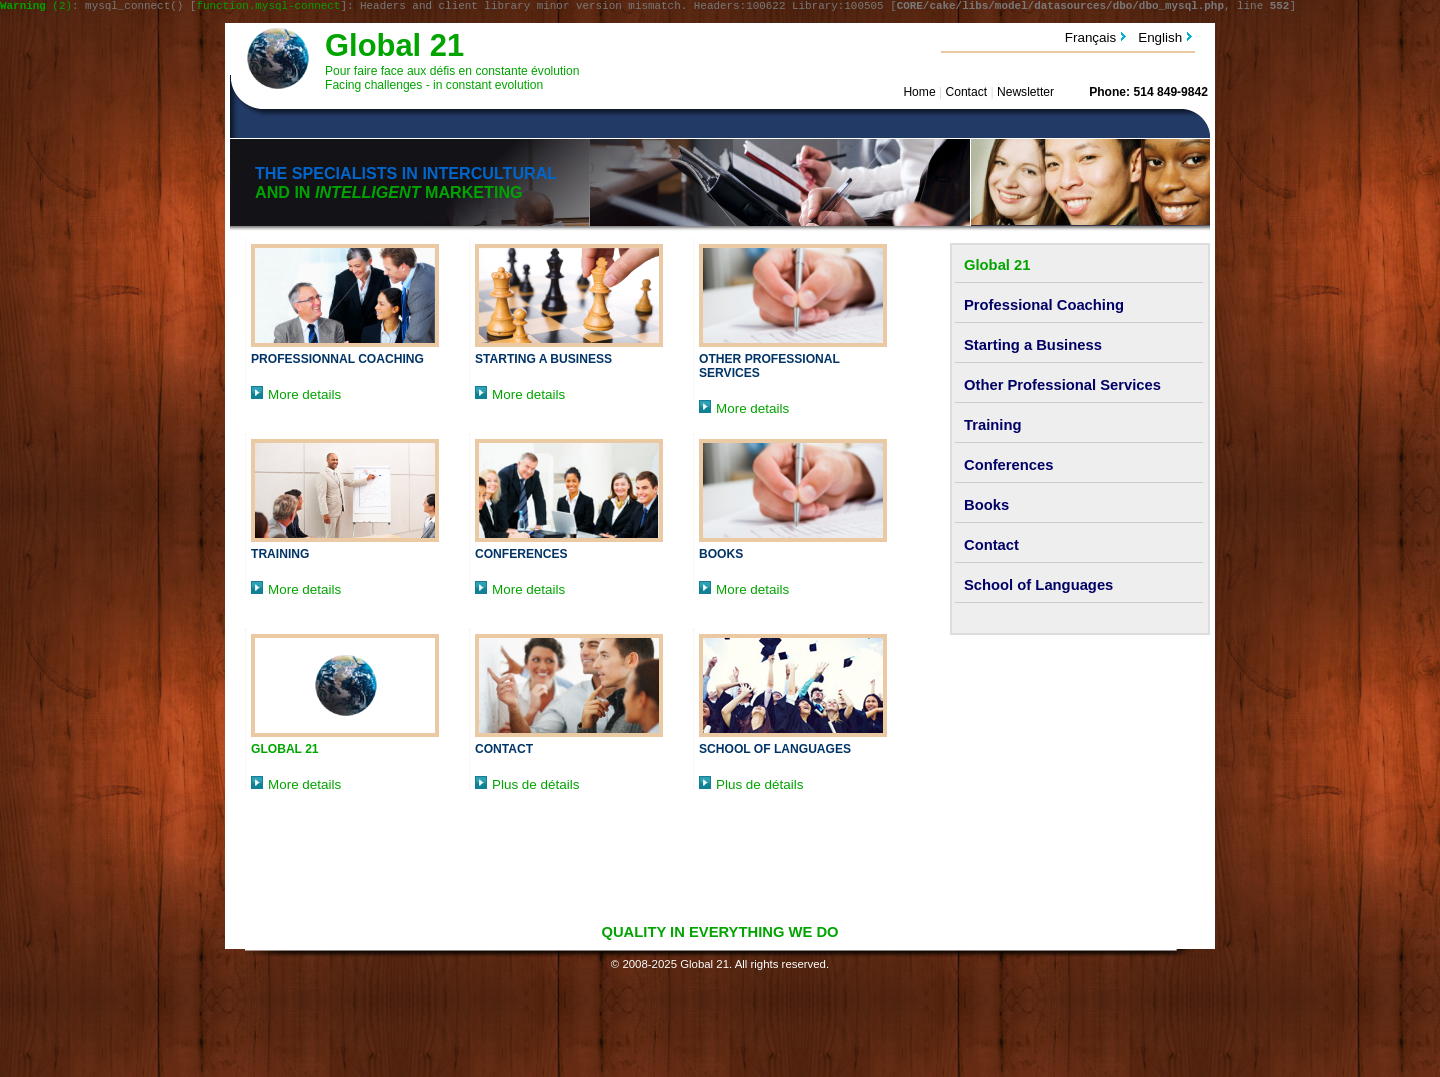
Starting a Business (543, 362)
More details (296, 397)
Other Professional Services (1062, 388)
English (1160, 40)
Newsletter (1025, 95)
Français (1091, 40)
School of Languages (775, 752)
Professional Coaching (1044, 308)
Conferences (521, 557)
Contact (966, 95)
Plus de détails (527, 787)
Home (919, 95)
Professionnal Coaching (337, 362)
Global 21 (394, 48)
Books (721, 557)
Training (280, 557)
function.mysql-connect (268, 7)
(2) (36, 7)
